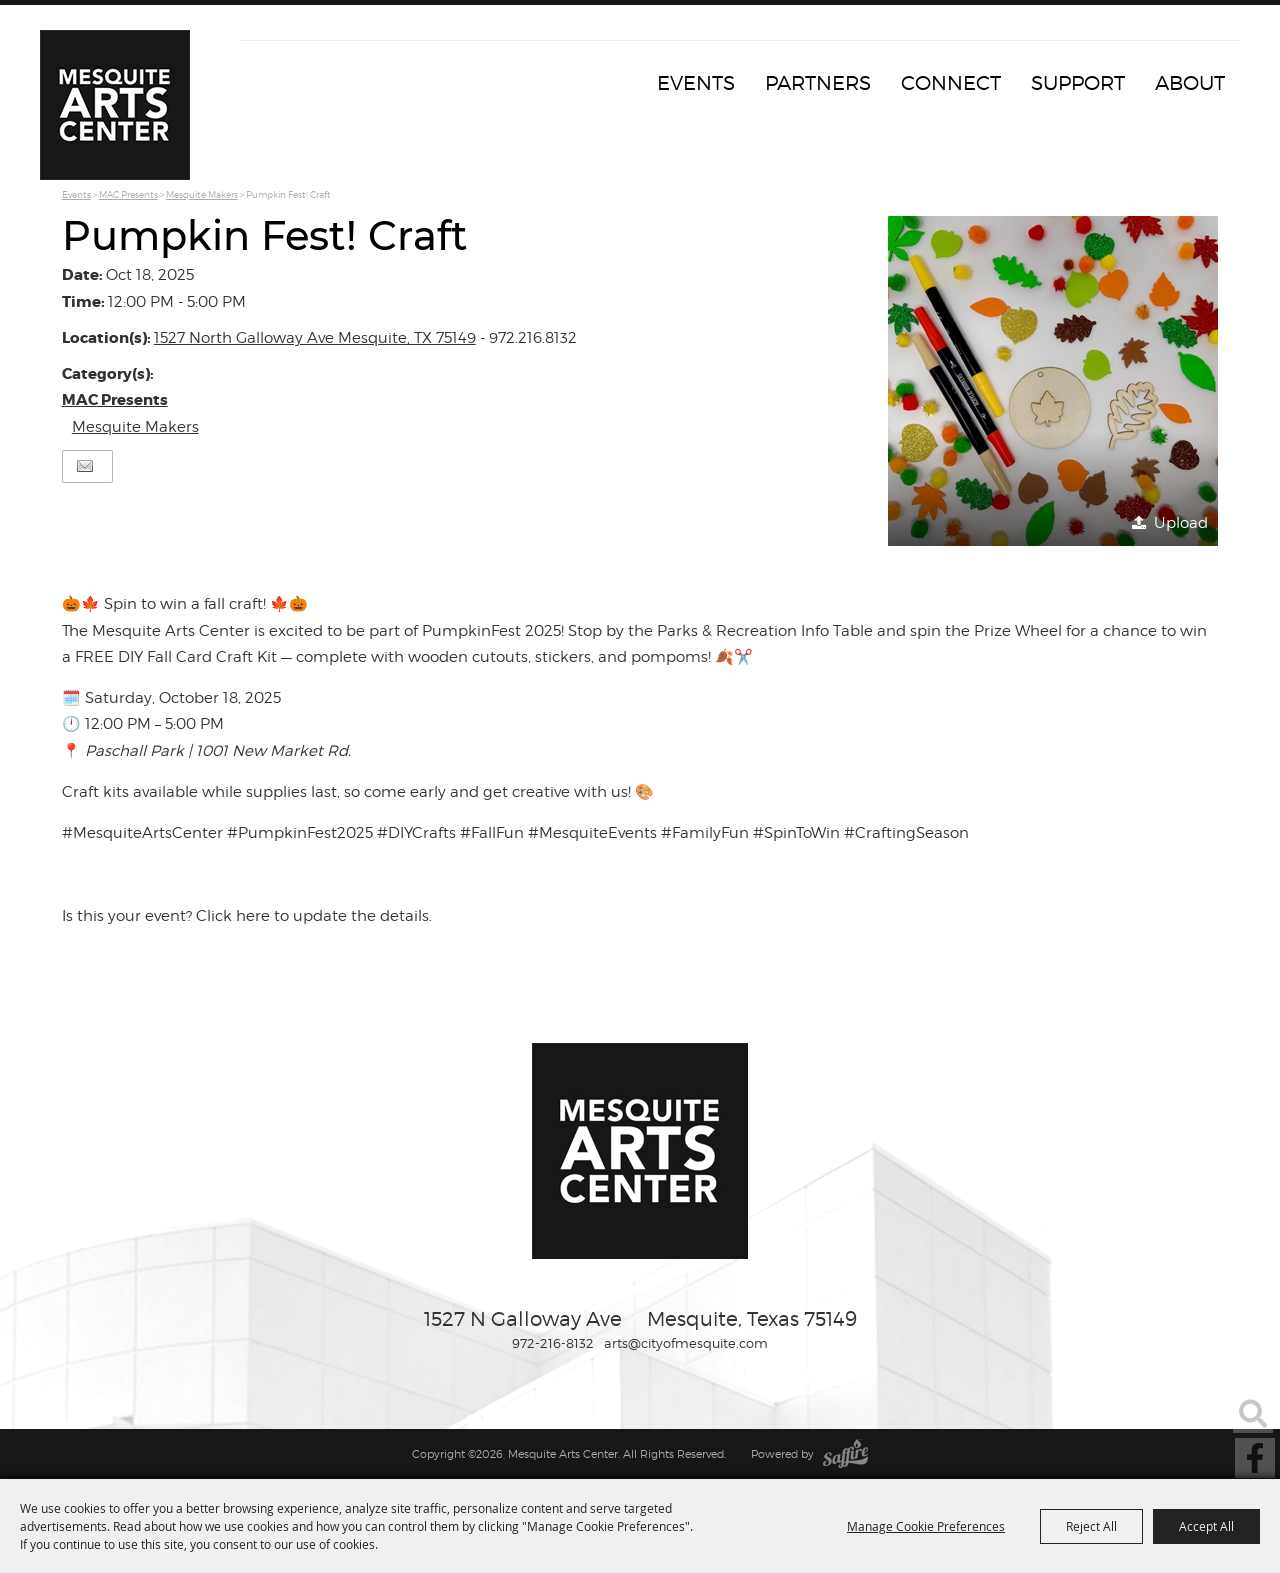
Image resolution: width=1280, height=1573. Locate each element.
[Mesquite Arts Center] (115, 105)
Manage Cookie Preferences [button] (926, 1526)
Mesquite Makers (202, 194)
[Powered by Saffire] (845, 1454)
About (1190, 83)
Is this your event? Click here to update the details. (247, 916)
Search (1253, 1413)
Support (1078, 83)
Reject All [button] (1091, 1526)
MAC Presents (128, 194)
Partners (818, 83)
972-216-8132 (553, 1343)
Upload (1181, 523)
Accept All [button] (1206, 1526)
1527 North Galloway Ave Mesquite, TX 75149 (315, 338)
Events (696, 83)
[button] (1053, 381)
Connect (951, 83)
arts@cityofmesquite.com (686, 1343)
